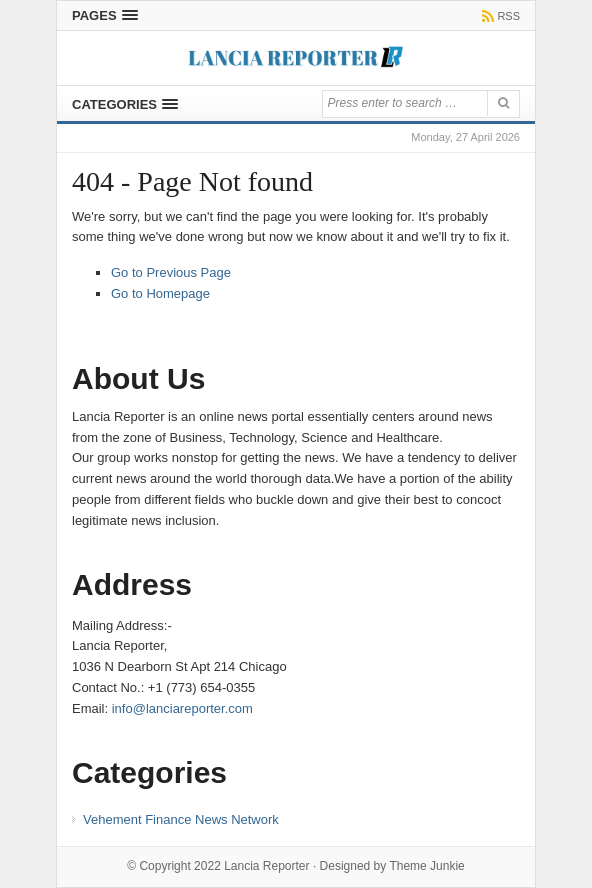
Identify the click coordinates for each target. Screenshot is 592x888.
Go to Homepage (160, 293)
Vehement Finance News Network (181, 819)
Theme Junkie (426, 866)
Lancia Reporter (266, 866)
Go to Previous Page (171, 272)
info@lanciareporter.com (182, 708)
